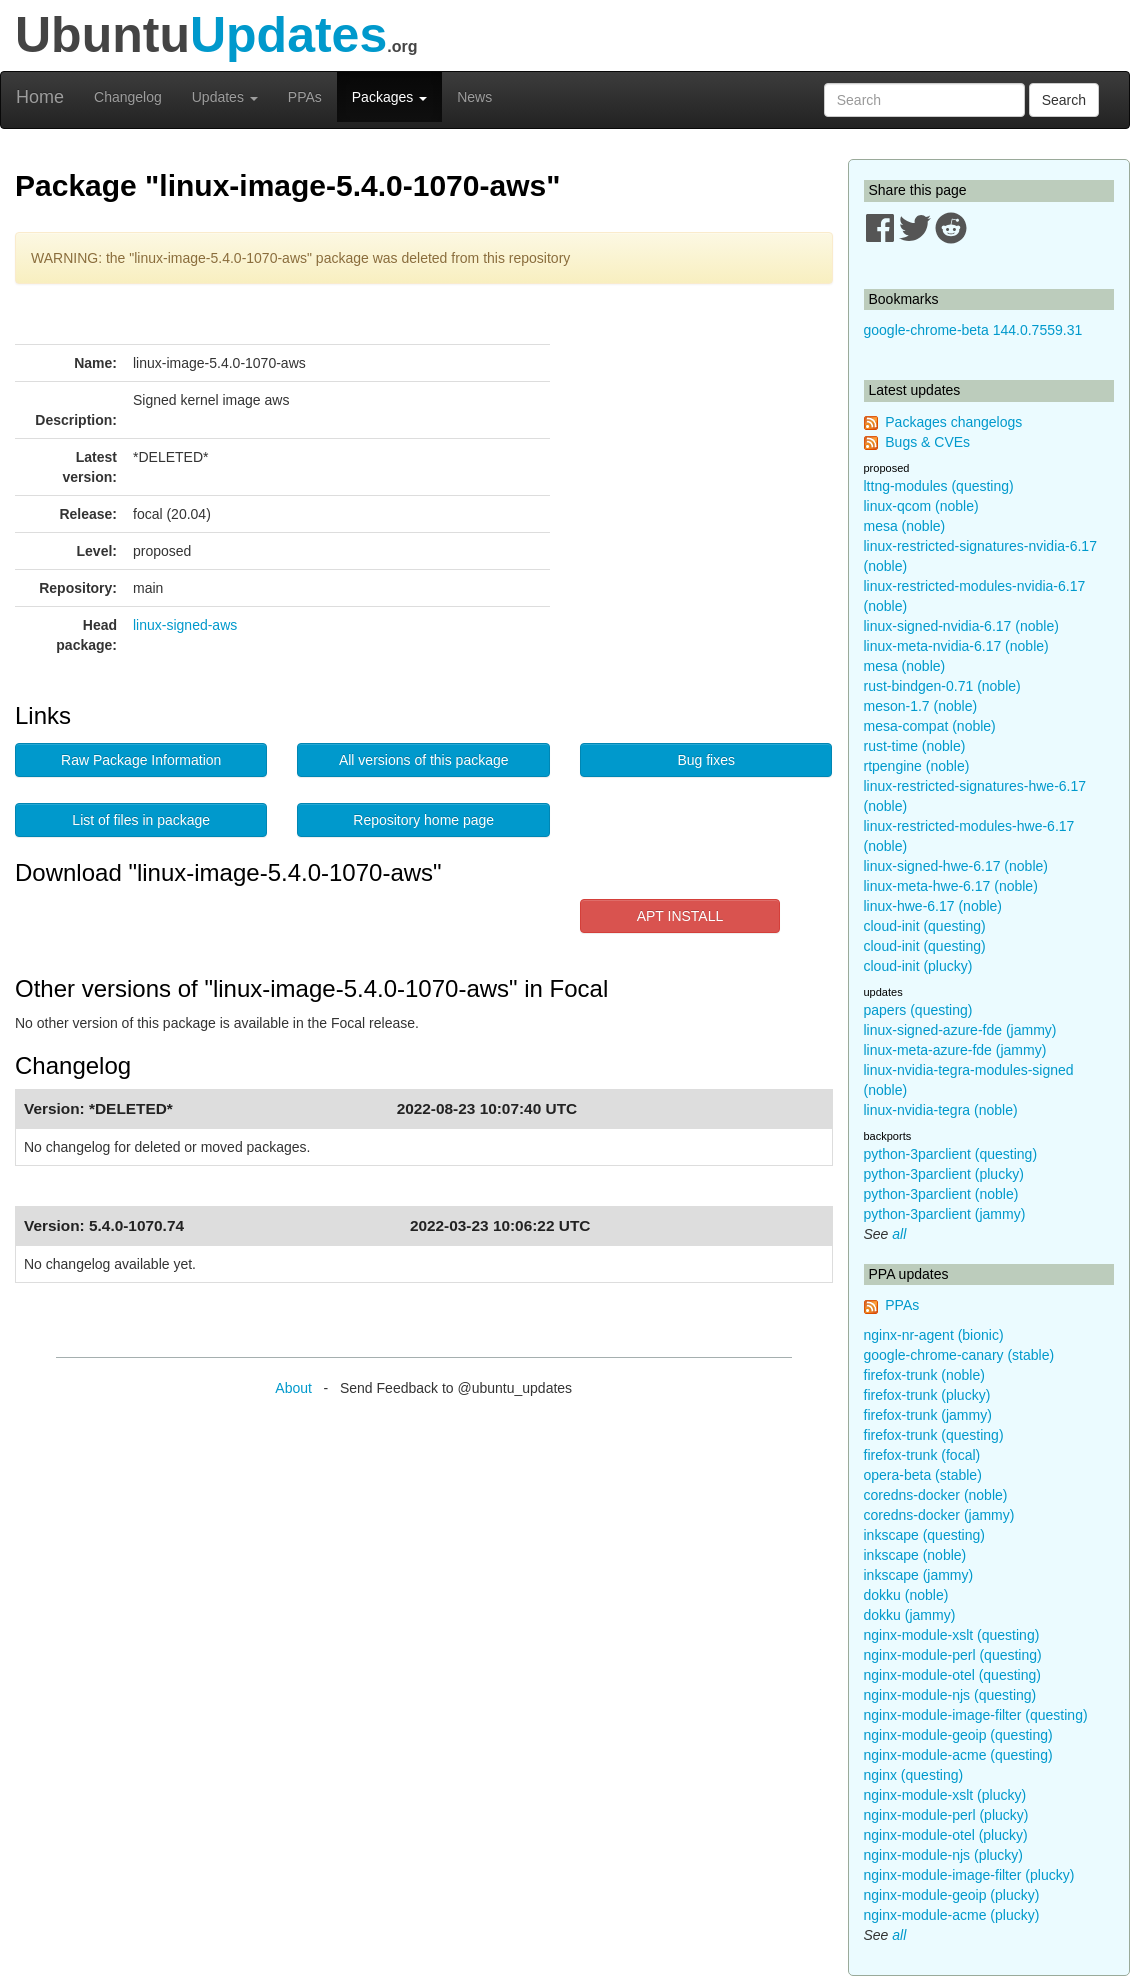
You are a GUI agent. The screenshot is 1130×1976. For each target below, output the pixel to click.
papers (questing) (918, 1010)
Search (1064, 100)
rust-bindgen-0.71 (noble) (942, 686)
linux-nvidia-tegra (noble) (941, 1110)
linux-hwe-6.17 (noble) (933, 906)
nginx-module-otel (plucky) (946, 1835)
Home (40, 97)
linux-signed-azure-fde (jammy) (960, 1030)
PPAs (305, 97)
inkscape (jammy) (919, 1575)
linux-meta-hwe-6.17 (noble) (951, 886)
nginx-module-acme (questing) (958, 1755)
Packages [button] (389, 97)
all (899, 1234)
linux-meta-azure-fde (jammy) (955, 1050)
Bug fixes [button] (706, 760)
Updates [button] (225, 97)
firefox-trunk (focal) (922, 1455)
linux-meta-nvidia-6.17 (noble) (956, 646)
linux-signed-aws (185, 625)
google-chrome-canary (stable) (959, 1355)
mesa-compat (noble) (930, 726)
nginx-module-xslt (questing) (952, 1635)
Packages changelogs (953, 422)
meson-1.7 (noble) (921, 706)
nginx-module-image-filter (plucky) (969, 1875)
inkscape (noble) (915, 1555)
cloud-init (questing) (925, 926)
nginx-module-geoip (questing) (958, 1735)
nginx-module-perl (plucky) (946, 1815)
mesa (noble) (905, 526)
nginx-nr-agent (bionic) (934, 1335)
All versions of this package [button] (424, 760)
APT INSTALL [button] (680, 916)
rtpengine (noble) (917, 766)
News (474, 97)
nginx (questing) (914, 1775)
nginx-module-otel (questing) (952, 1675)
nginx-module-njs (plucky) (944, 1855)
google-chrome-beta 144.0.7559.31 (973, 330)
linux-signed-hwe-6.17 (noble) (956, 866)
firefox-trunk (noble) (924, 1375)
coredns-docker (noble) (936, 1495)
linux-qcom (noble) (921, 506)
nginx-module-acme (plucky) (952, 1915)
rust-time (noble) (915, 746)
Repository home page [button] (423, 820)
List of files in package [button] (141, 820)
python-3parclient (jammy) (945, 1214)
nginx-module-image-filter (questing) (976, 1715)
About (293, 1388)
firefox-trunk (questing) (934, 1435)
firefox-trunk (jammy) (928, 1415)
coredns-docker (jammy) (939, 1515)
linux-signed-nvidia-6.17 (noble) (961, 626)
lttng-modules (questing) (939, 486)
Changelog (128, 97)
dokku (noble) (906, 1595)
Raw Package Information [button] (141, 760)
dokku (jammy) (910, 1615)
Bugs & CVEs (927, 442)
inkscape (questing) (924, 1535)
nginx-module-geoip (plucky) (952, 1895)
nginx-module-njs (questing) (950, 1695)
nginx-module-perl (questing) (953, 1655)
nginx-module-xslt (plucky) (945, 1795)
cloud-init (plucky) (918, 966)
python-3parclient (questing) (951, 1154)
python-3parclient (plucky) (944, 1174)
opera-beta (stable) (923, 1475)
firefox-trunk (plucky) (927, 1395)
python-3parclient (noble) (941, 1194)
